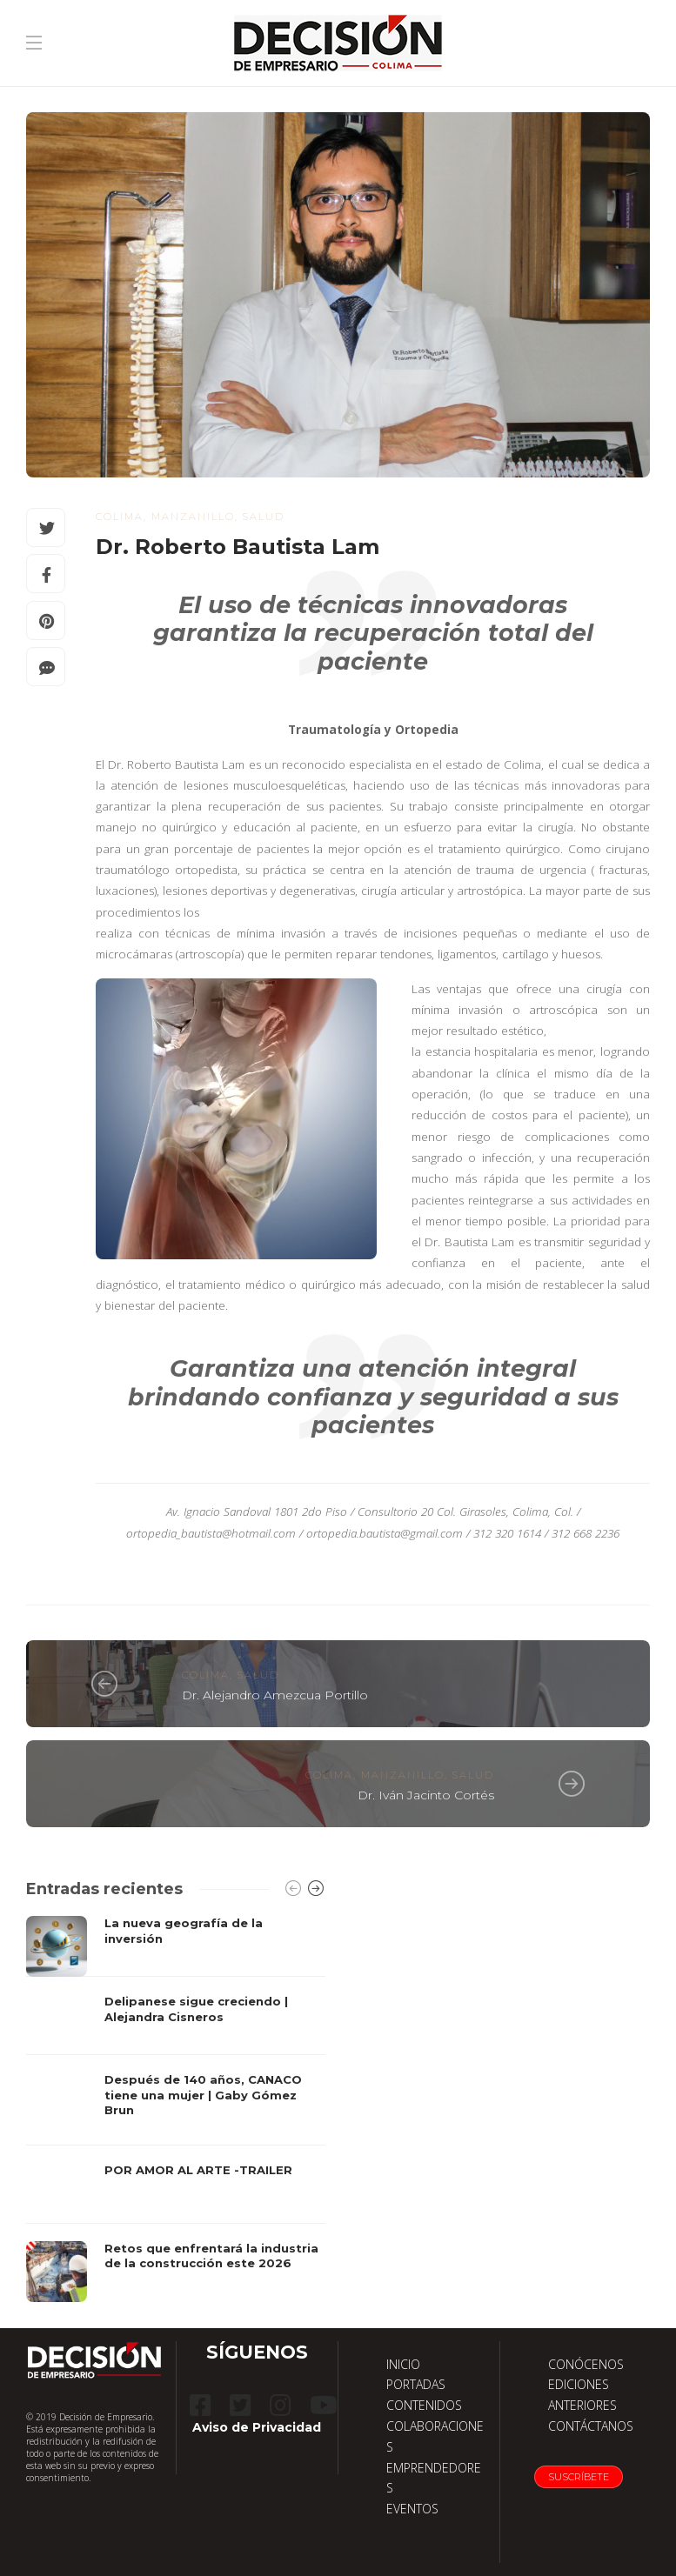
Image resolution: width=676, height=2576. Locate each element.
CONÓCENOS (586, 2364)
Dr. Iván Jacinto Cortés (426, 1795)
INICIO (403, 2364)
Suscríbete (578, 2477)
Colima (120, 517)
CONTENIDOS (424, 2405)
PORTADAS (415, 2384)
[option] (175, 2109)
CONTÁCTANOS (590, 2426)
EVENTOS (412, 2508)
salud (263, 517)
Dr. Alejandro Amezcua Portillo (275, 1695)
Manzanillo (193, 517)
